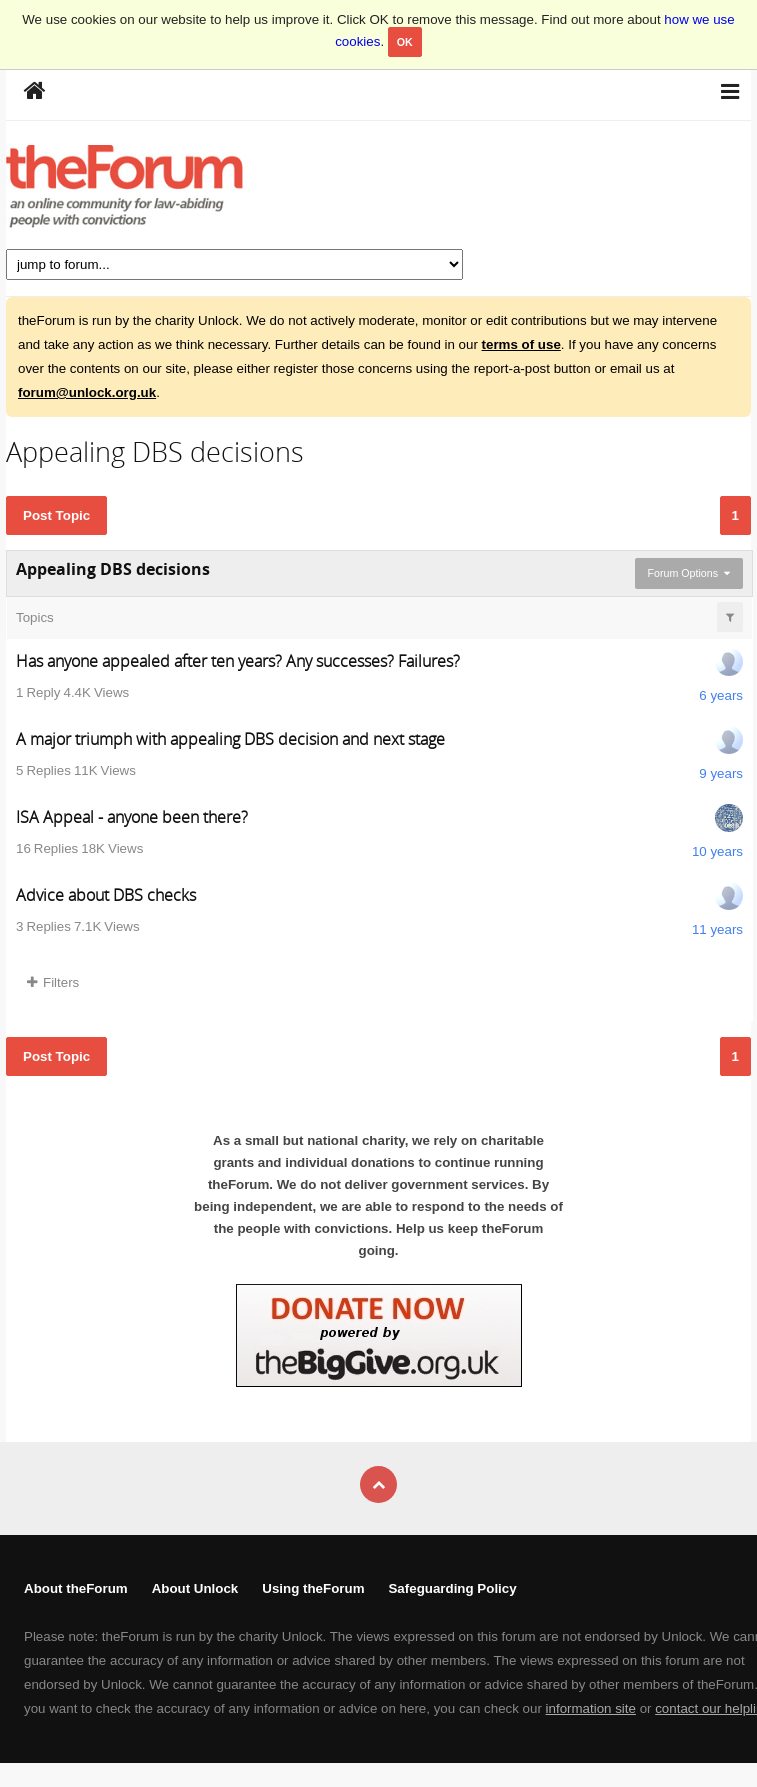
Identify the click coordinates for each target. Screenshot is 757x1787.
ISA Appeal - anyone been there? (132, 817)
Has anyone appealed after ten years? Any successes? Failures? (238, 661)
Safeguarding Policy (452, 1588)
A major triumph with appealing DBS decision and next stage (230, 739)
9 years (721, 773)
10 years (717, 851)
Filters (53, 982)
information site (591, 1708)
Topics (35, 617)
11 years (717, 929)
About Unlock (195, 1588)
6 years (721, 695)
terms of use (521, 344)
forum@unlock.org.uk (87, 392)
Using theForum (313, 1588)
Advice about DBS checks (106, 895)
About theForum (76, 1588)
